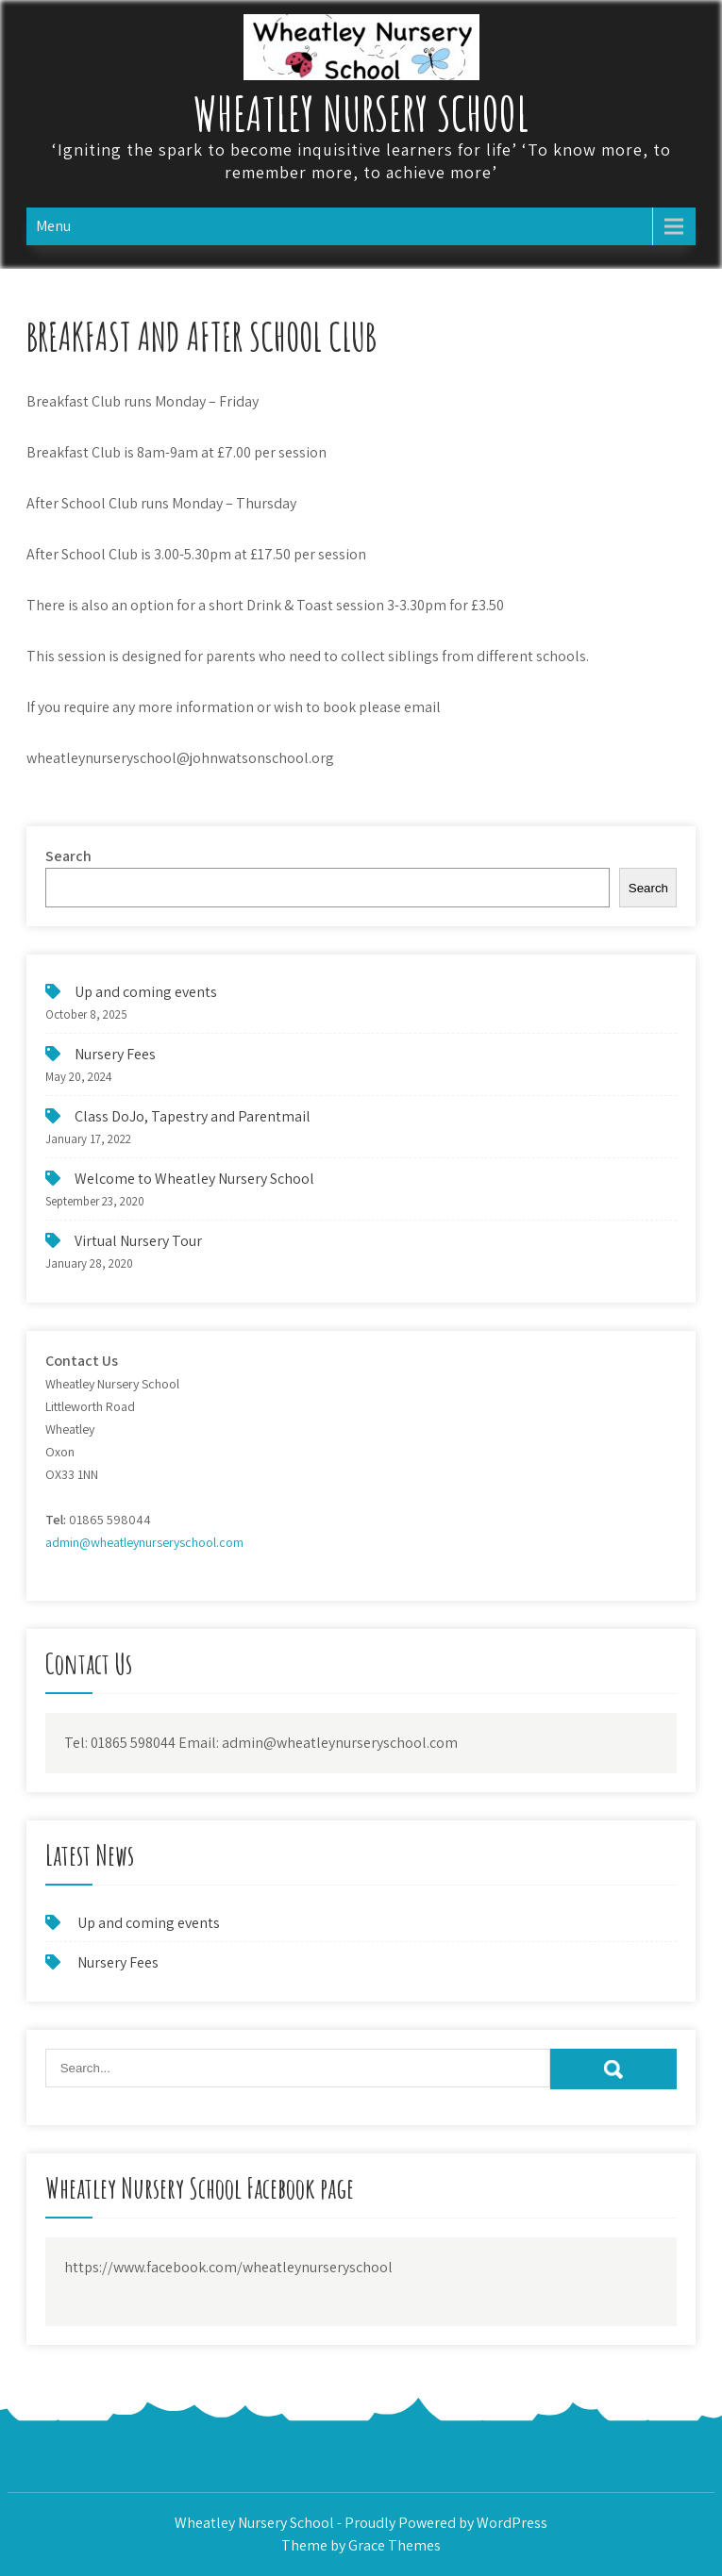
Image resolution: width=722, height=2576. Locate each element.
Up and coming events (146, 992)
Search (68, 856)
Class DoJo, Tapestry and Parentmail (193, 1116)
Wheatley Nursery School (361, 112)
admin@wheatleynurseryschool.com (144, 1542)
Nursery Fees (115, 1054)
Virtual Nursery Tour (138, 1241)
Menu (53, 226)
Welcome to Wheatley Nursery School (194, 1178)
